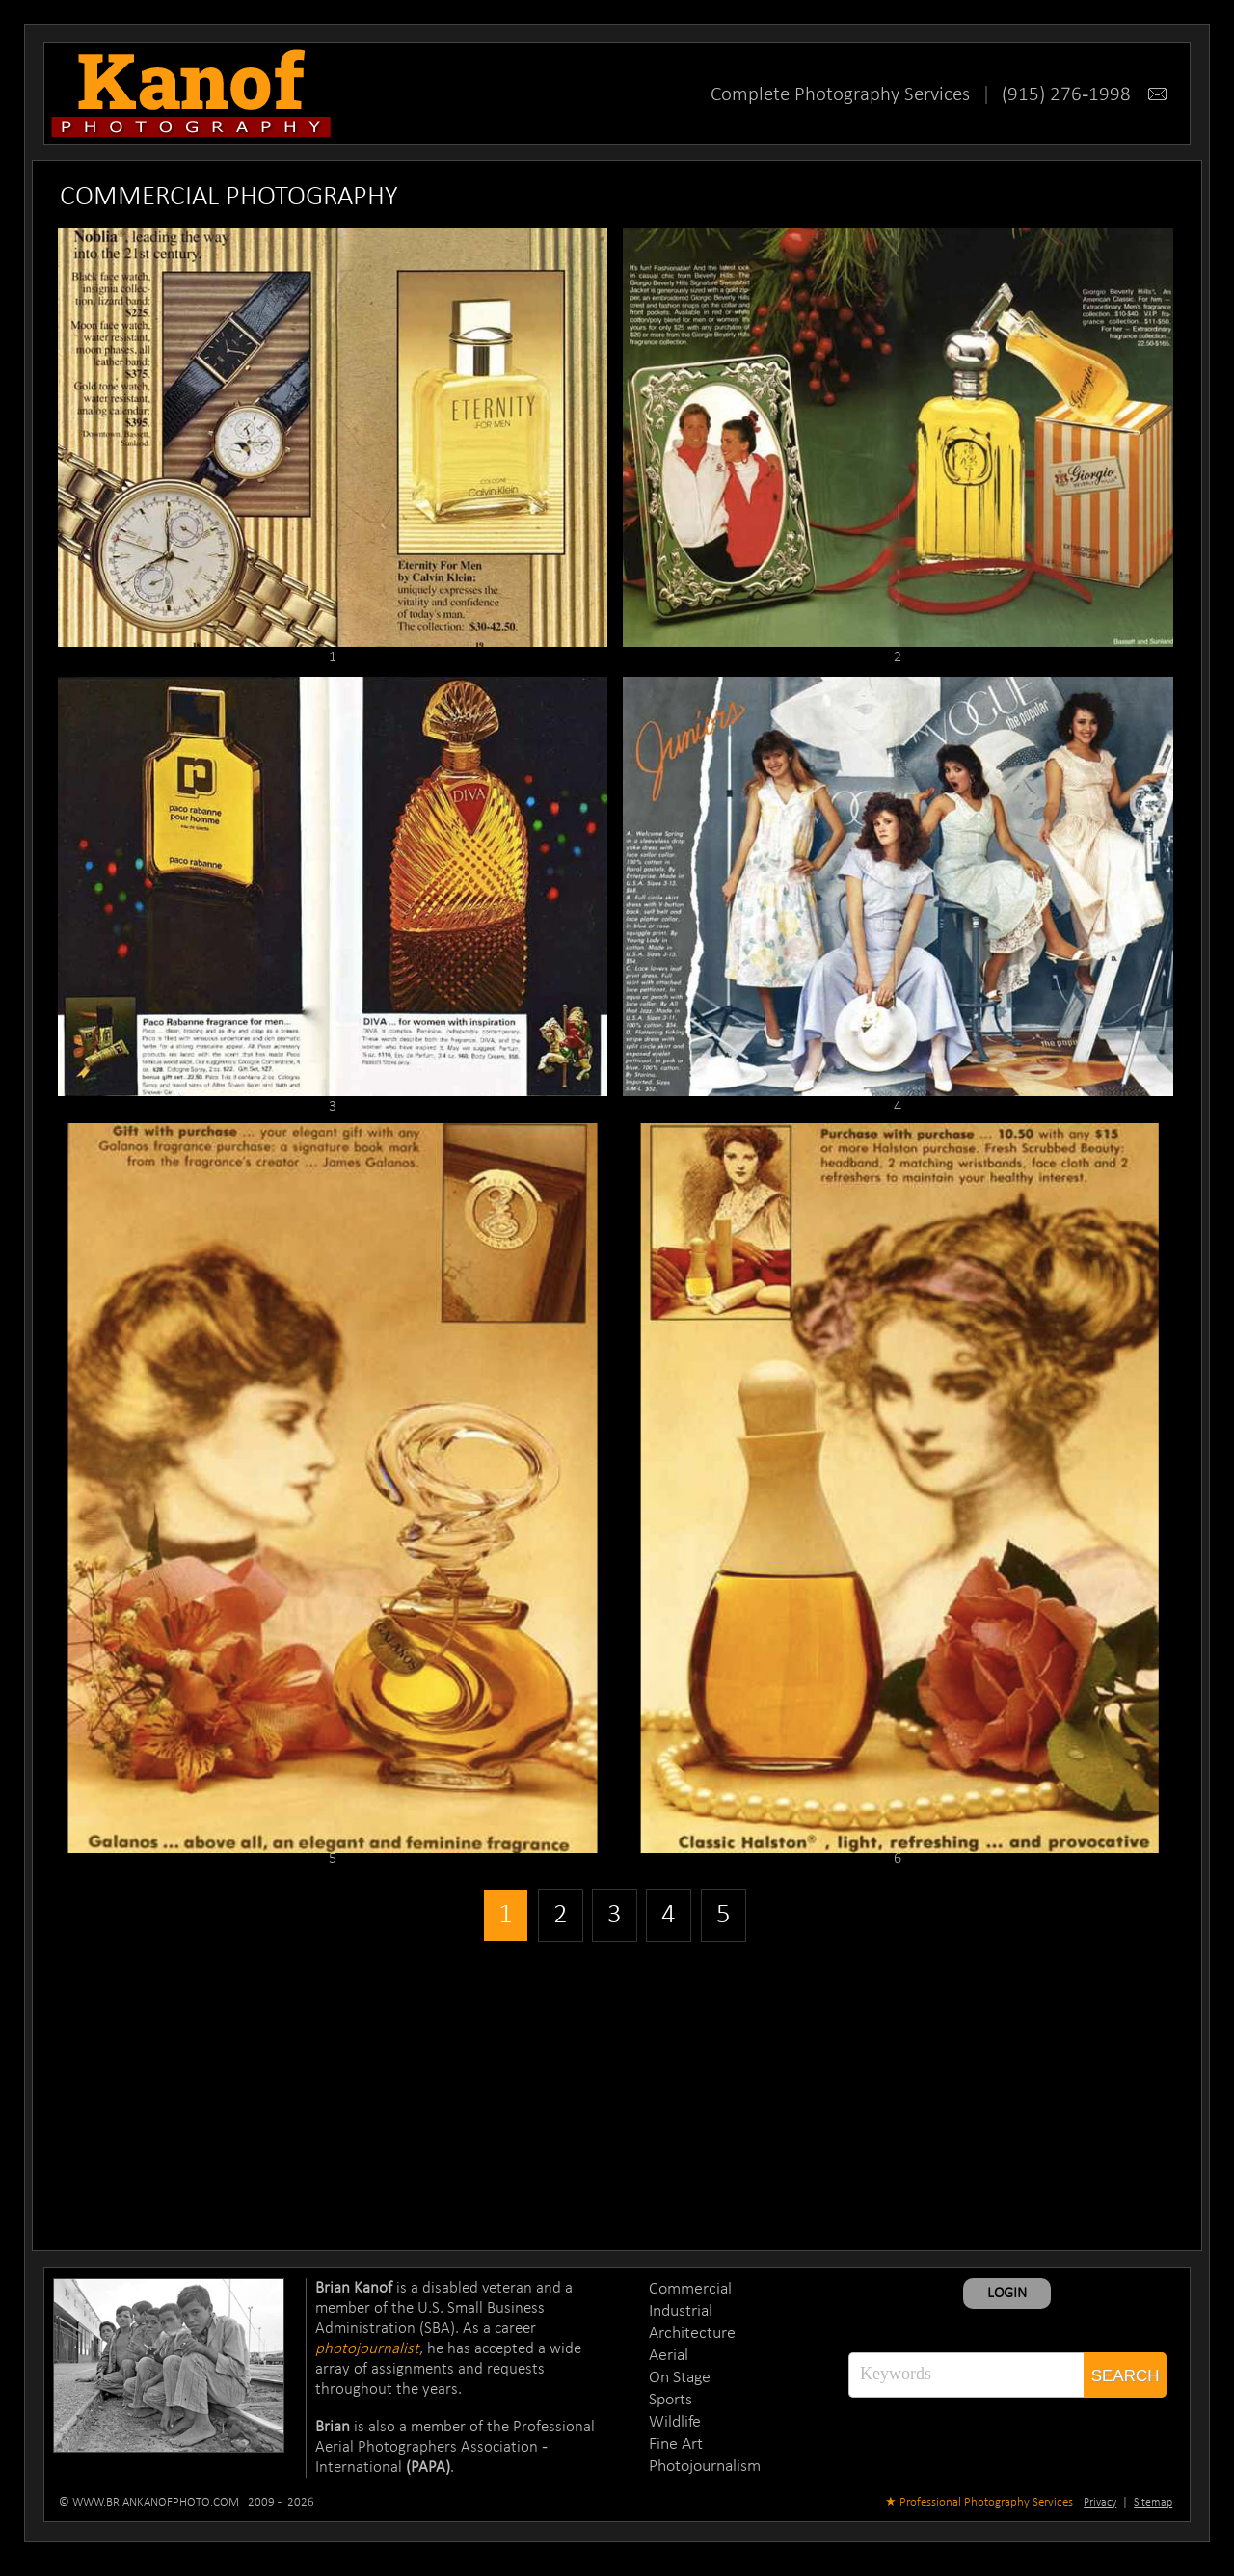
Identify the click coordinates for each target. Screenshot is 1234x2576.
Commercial (690, 2289)
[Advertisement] (617, 2091)
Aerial (668, 2356)
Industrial (680, 2311)
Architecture (692, 2333)
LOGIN (1007, 2293)
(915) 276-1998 (1084, 95)
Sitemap (1153, 2503)
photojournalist (367, 2349)
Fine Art (676, 2444)
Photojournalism (705, 2466)
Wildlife (675, 2422)
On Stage (680, 2378)
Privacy (1100, 2503)
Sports (670, 2400)
